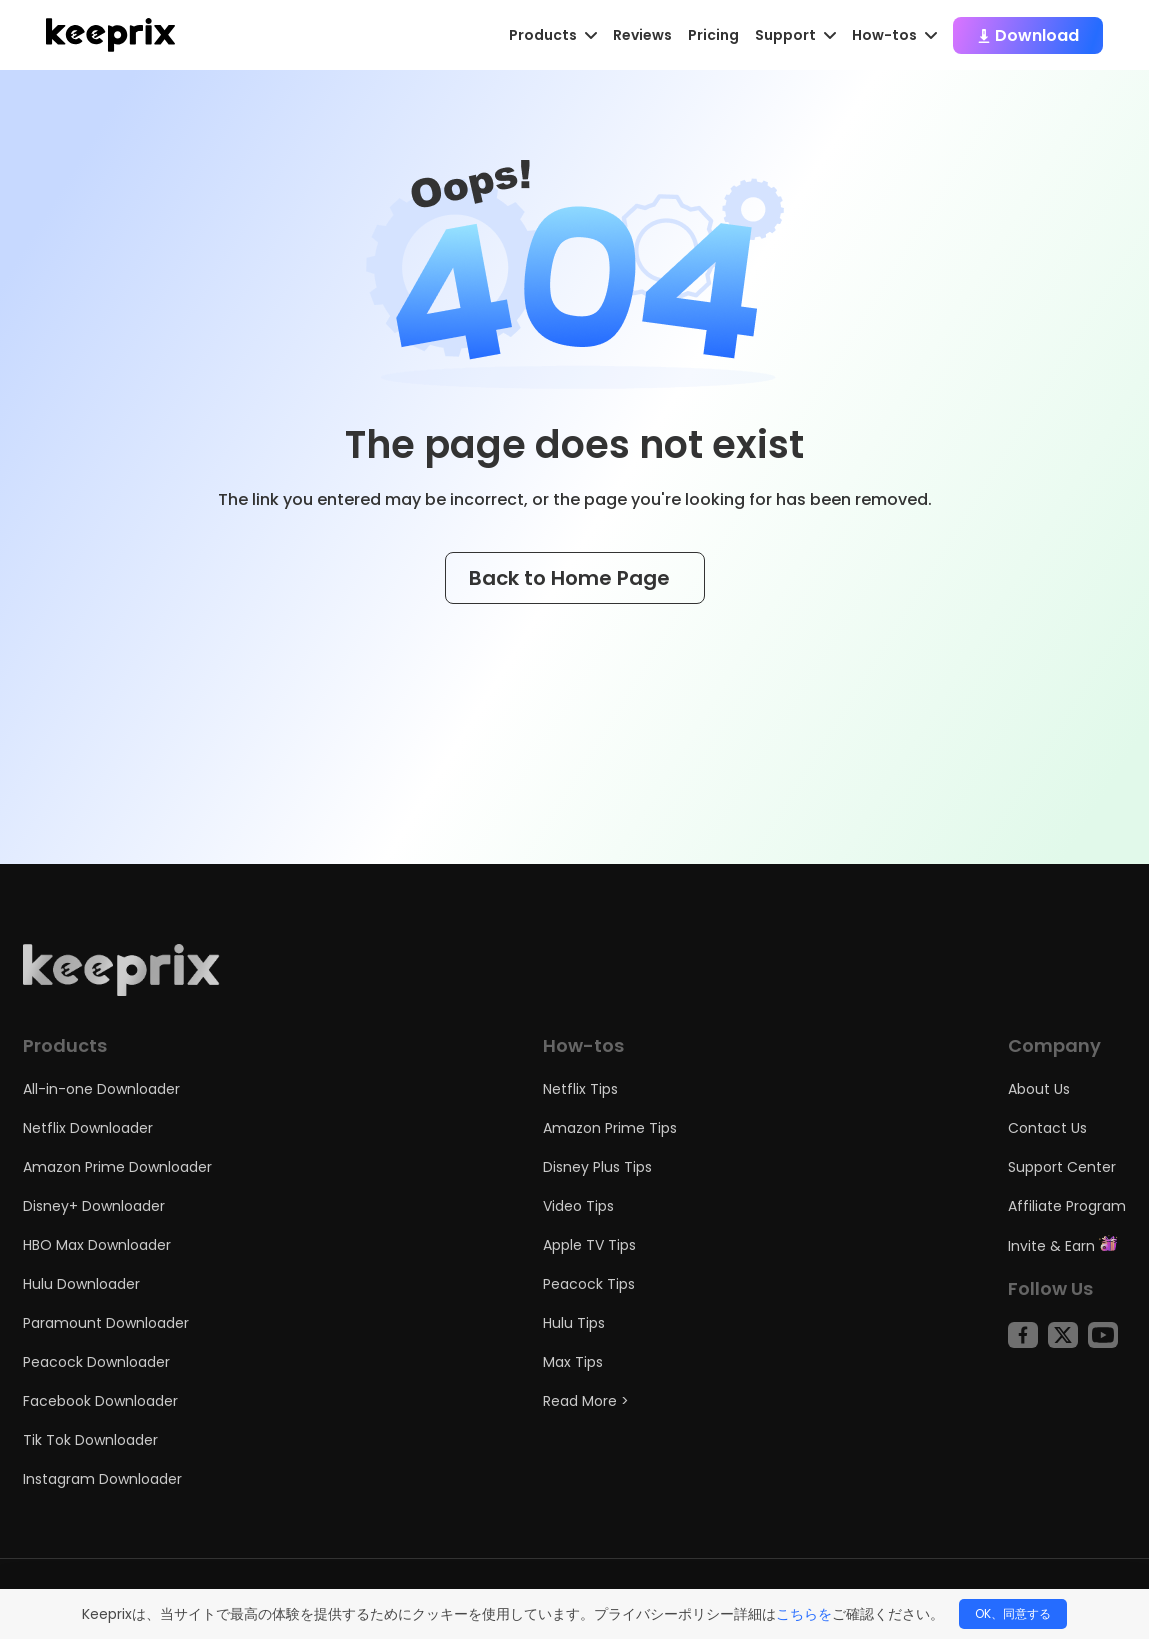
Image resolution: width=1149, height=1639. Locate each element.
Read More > (586, 1401)
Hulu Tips (574, 1323)
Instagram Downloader (102, 1479)
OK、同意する (1013, 1613)
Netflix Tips (580, 1089)
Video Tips (578, 1206)
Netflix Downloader (88, 1128)
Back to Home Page (575, 578)
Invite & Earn (1063, 1246)
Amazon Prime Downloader (117, 1167)
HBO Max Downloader (97, 1245)
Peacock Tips (589, 1284)
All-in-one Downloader (101, 1089)
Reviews (642, 35)
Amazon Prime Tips (610, 1128)
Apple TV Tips (589, 1245)
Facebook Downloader (100, 1401)
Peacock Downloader (96, 1362)
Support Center (1062, 1167)
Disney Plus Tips (597, 1167)
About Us (1039, 1089)
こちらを (804, 1614)
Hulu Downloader (81, 1284)
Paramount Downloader (106, 1323)
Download (1028, 35)
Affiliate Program (1067, 1206)
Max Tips (573, 1362)
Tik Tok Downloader (90, 1440)
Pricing (713, 35)
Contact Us (1047, 1128)
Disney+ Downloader (94, 1206)
